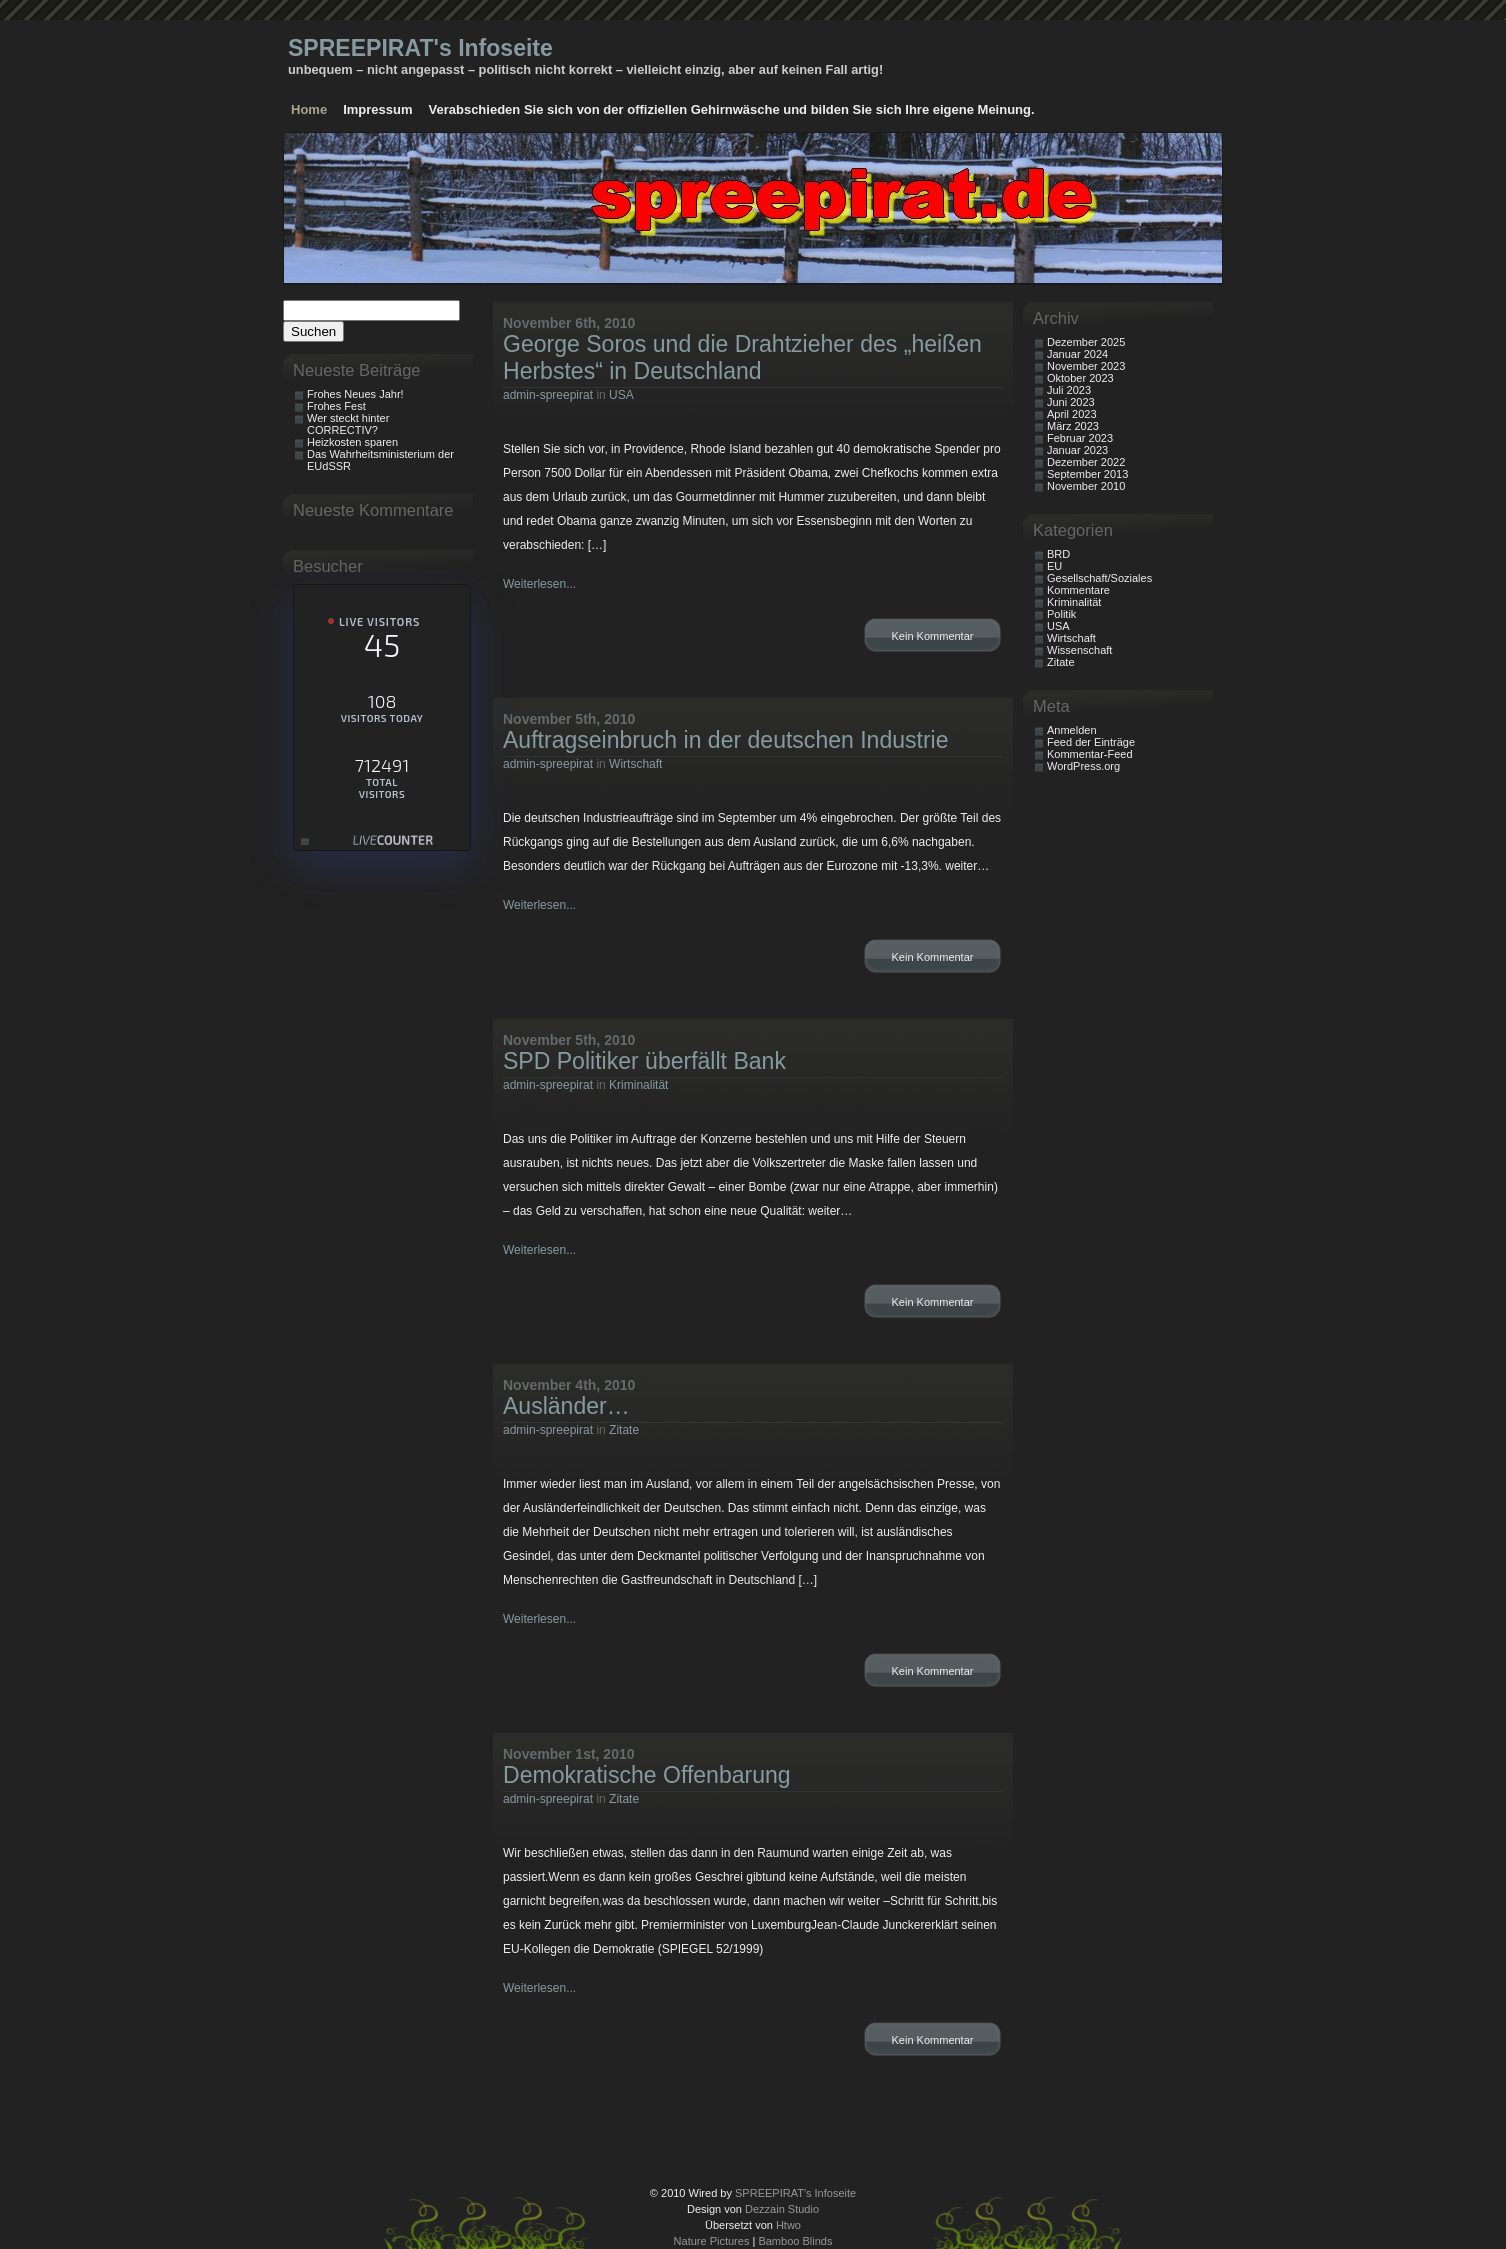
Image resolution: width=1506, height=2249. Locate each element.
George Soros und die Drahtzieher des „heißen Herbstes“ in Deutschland (742, 357)
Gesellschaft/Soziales (1099, 578)
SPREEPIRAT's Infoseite (420, 48)
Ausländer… (566, 1406)
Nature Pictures (712, 2241)
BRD (1058, 554)
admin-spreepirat (548, 395)
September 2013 (1087, 474)
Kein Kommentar (933, 636)
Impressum (377, 109)
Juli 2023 (1069, 390)
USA (621, 395)
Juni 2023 (1071, 402)
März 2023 (1073, 426)
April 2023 (1072, 414)
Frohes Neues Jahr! (355, 394)
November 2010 (1086, 486)
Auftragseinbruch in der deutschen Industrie (726, 740)
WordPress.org (1083, 766)
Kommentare (1078, 590)
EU (1054, 566)
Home (309, 109)
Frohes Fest (336, 406)
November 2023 (1086, 366)
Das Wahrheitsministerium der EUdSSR (380, 460)
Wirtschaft (635, 764)
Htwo (788, 2225)
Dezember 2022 (1086, 462)
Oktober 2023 (1080, 378)
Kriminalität (638, 1085)
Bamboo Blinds (795, 2241)
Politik (1061, 614)
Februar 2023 (1080, 438)
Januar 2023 (1077, 450)
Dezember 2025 (1086, 342)
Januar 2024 (1077, 354)
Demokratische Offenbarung (647, 1775)
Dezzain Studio (782, 2209)
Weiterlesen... (539, 584)
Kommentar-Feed (1090, 754)
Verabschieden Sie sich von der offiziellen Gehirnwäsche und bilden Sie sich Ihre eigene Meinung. (732, 109)
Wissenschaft (1079, 650)
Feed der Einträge (1091, 742)
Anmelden (1072, 730)
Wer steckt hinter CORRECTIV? (348, 424)
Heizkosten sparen (352, 442)
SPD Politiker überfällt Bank (644, 1061)
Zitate (624, 1430)
